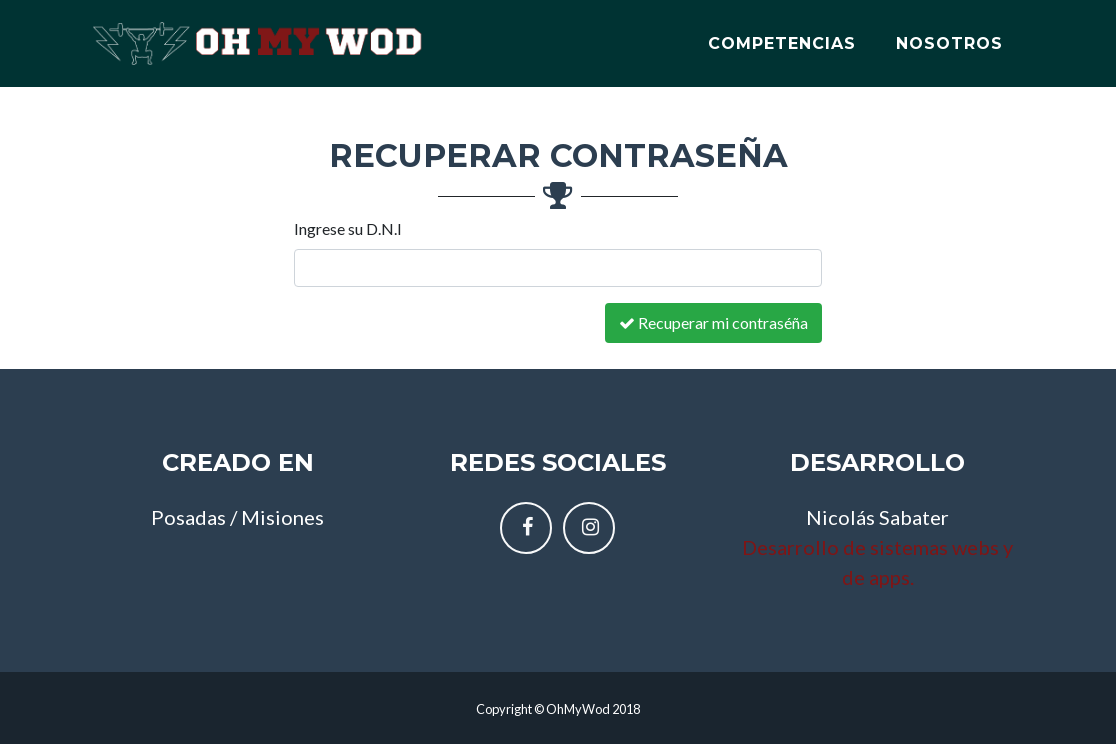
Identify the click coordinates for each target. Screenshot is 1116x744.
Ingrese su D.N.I (348, 228)
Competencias (782, 36)
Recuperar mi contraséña (713, 322)
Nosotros (949, 36)
